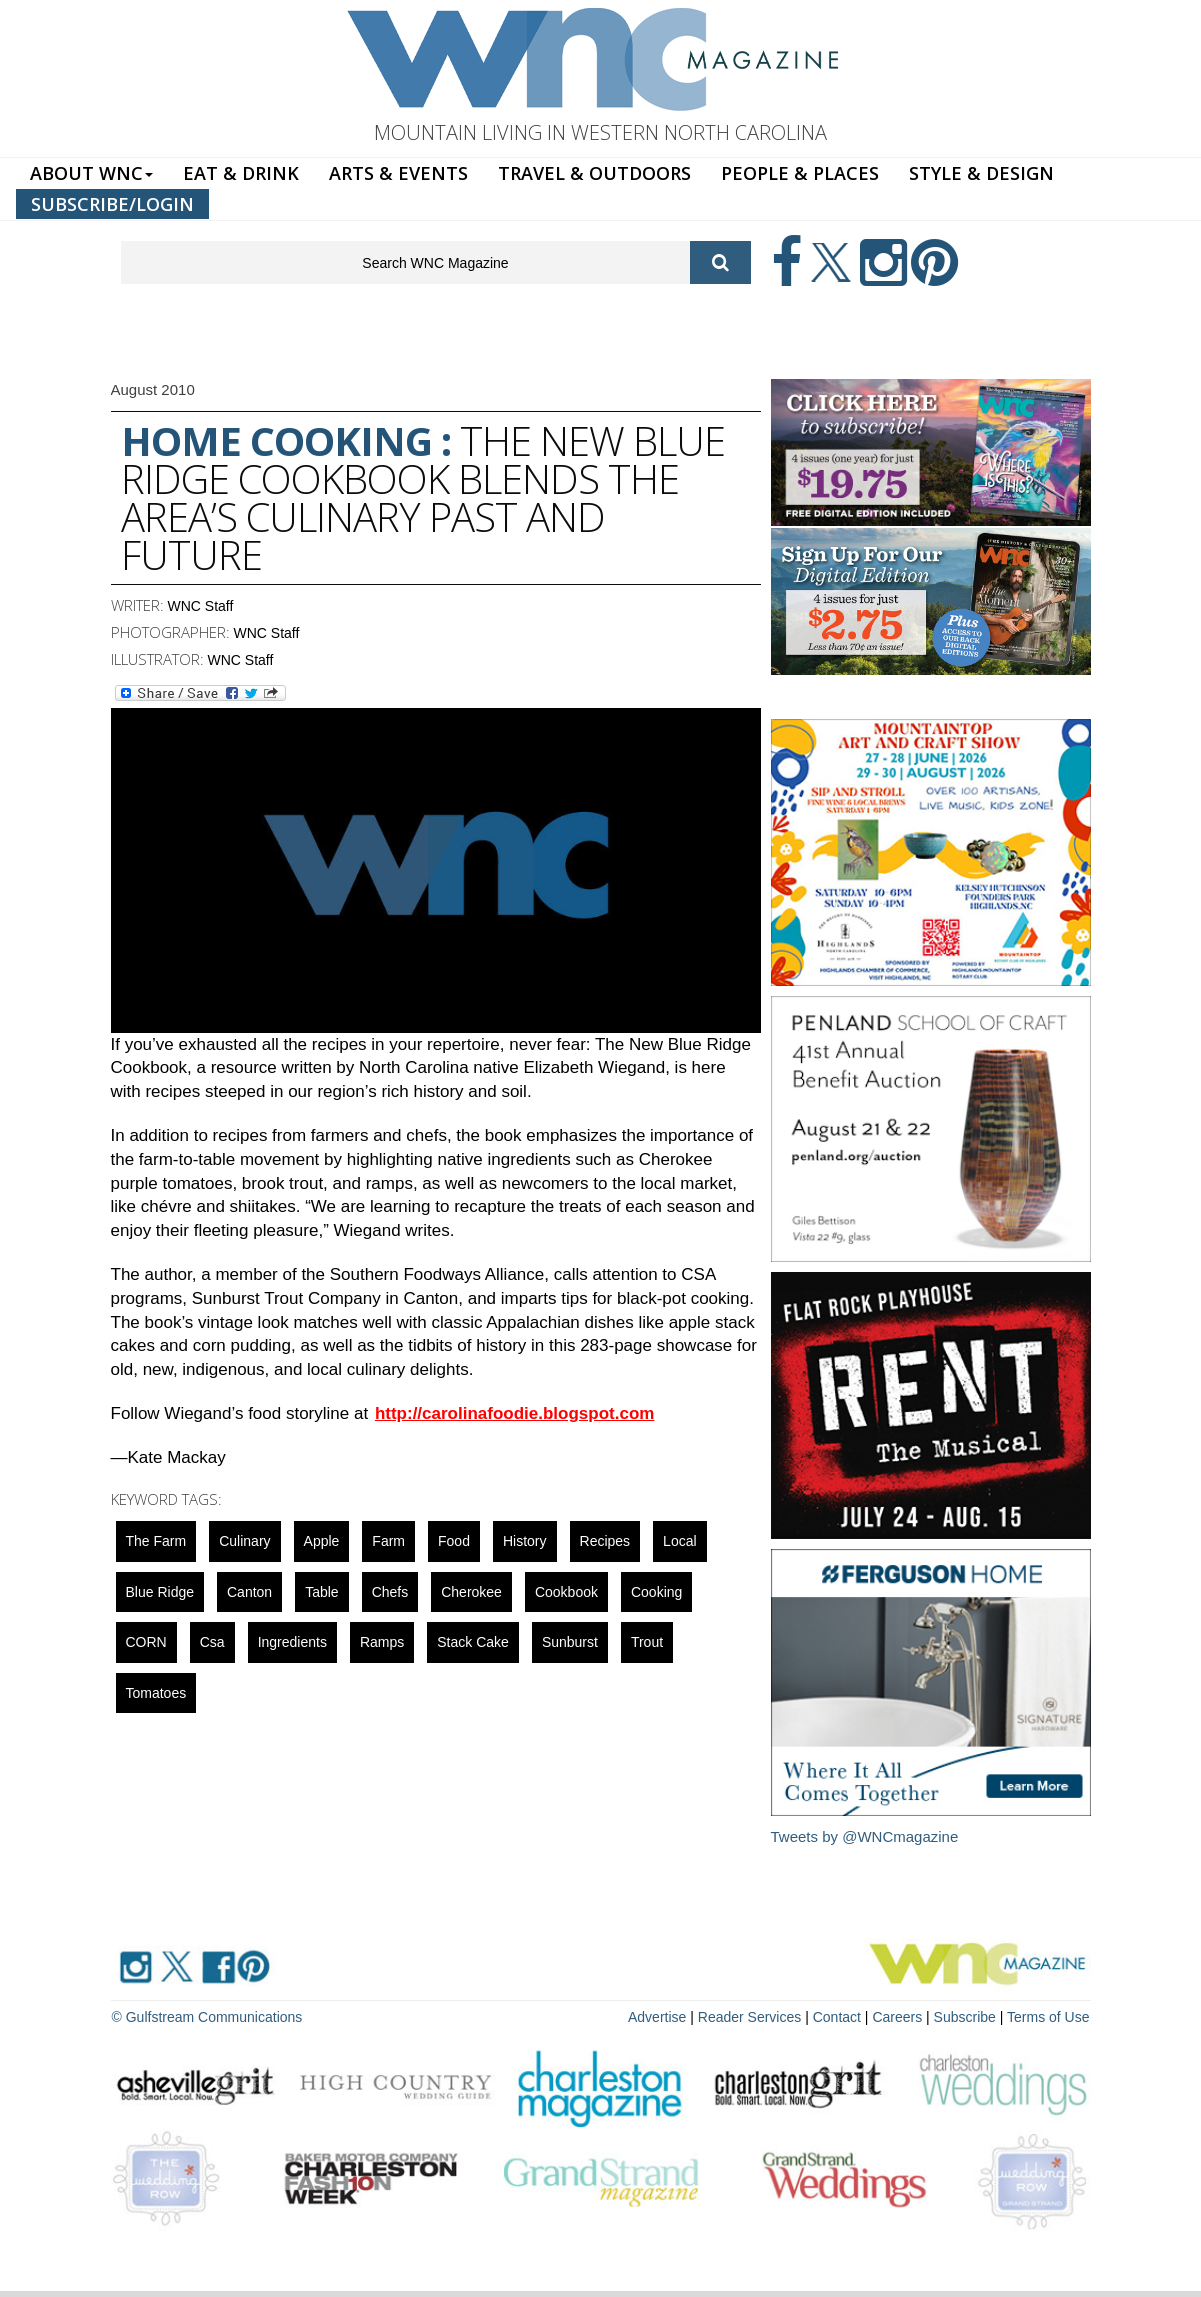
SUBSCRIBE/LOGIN (112, 204)
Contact (837, 2017)
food (454, 1541)
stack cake (473, 1642)
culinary (244, 1541)
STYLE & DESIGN (981, 173)
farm (388, 1541)
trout (647, 1642)
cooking (656, 1592)
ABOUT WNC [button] (91, 173)
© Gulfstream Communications (207, 2017)
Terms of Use (1048, 2017)
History (525, 1541)
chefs (390, 1592)
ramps (382, 1642)
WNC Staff (201, 606)
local (679, 1541)
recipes (605, 1541)
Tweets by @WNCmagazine (865, 1836)
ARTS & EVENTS (398, 173)
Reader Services (750, 2017)
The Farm (156, 1541)
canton (249, 1592)
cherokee (471, 1592)
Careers (897, 2017)
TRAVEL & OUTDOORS (594, 173)
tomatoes (156, 1693)
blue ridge (160, 1592)
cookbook (566, 1592)
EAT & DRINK (241, 173)
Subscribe (967, 2017)
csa (212, 1642)
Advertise (657, 2017)
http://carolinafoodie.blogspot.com (515, 1413)
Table (321, 1592)
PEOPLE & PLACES (800, 173)
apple (322, 1541)
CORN (146, 1642)
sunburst (570, 1642)
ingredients (292, 1642)
